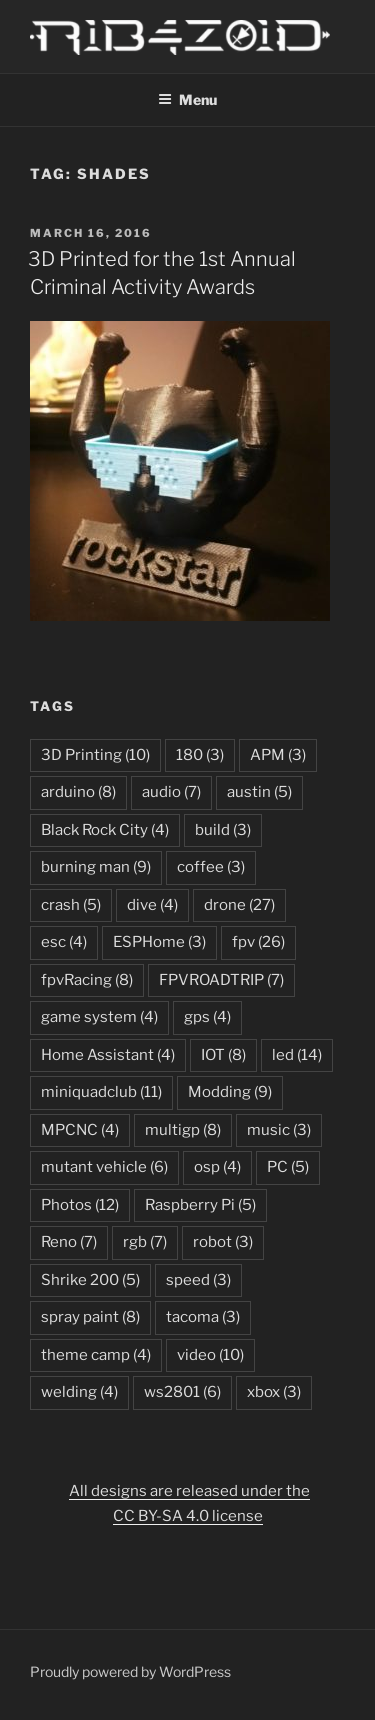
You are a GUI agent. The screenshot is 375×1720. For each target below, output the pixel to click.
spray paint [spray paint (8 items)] (90, 1317)
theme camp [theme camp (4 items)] (96, 1355)
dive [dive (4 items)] (152, 905)
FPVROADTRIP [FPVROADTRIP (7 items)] (221, 980)
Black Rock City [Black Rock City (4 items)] (105, 830)
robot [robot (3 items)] (223, 1242)
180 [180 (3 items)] (200, 755)
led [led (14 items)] (297, 1055)
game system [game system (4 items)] (99, 1017)
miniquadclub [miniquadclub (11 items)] (101, 1092)
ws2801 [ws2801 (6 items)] (182, 1392)
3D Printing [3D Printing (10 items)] (95, 755)
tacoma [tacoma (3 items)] (203, 1317)
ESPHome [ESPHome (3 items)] (159, 942)
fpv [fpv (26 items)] (258, 942)
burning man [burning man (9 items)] (96, 867)
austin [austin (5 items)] (259, 792)
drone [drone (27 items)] (239, 905)
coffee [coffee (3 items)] (211, 867)
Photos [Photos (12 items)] (80, 1205)
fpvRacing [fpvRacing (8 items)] (87, 980)
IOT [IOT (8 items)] (223, 1055)
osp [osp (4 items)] (217, 1167)
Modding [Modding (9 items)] (230, 1092)
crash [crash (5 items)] (71, 905)
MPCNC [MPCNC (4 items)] (80, 1130)
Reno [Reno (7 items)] (69, 1242)
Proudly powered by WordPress (130, 1671)
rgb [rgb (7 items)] (145, 1242)
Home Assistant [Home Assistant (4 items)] (108, 1055)
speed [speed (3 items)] (198, 1280)
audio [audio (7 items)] (171, 792)
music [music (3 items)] (279, 1130)
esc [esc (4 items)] (64, 942)
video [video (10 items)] (210, 1355)
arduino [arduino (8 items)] (78, 792)
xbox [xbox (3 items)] (274, 1392)
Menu (187, 99)
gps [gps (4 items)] (207, 1017)
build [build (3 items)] (223, 830)
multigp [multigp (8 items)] (183, 1130)
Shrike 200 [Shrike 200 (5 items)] (90, 1280)
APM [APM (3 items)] (278, 755)
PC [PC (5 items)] (288, 1167)
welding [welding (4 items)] (79, 1392)
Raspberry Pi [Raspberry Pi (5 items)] (200, 1205)
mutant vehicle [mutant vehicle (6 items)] (104, 1167)
